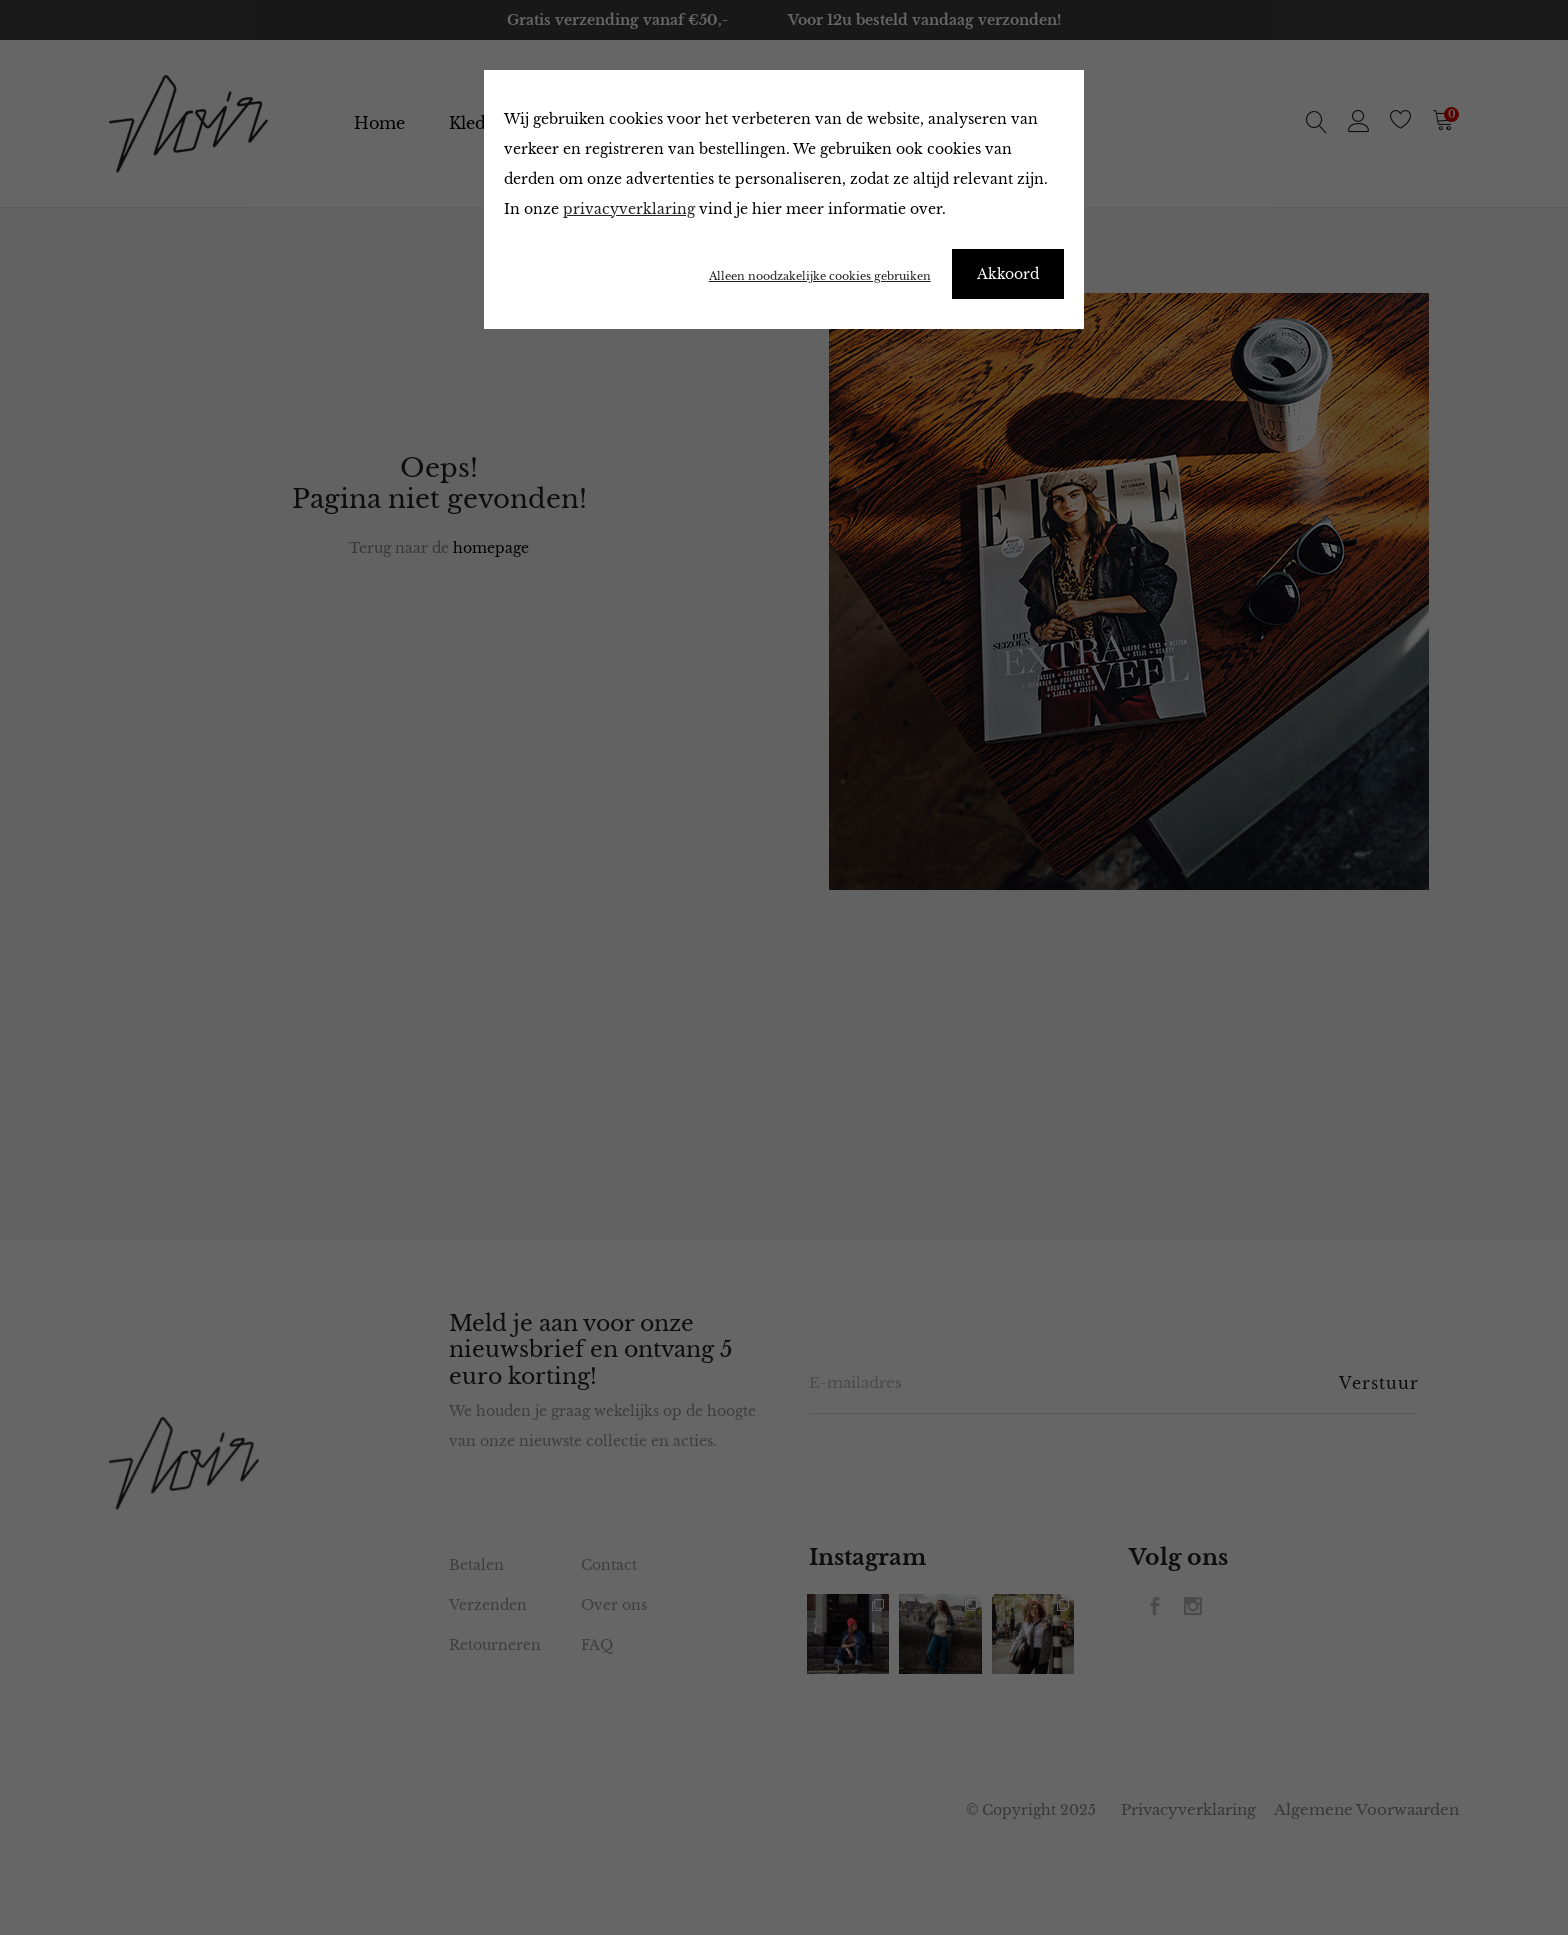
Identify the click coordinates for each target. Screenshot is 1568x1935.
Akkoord (1008, 274)
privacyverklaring (629, 209)
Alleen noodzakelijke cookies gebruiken (820, 276)
